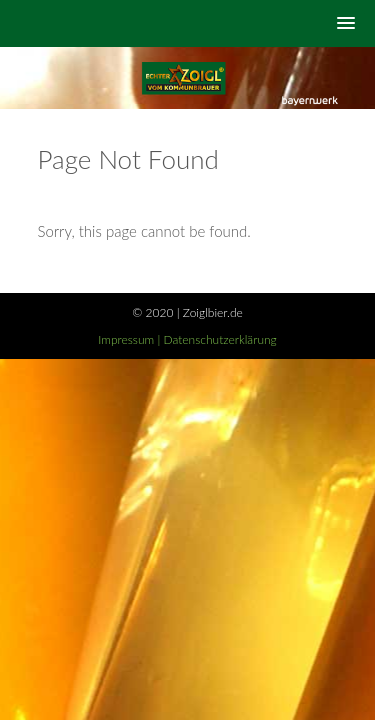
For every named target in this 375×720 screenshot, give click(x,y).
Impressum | (130, 339)
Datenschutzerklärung (220, 339)
